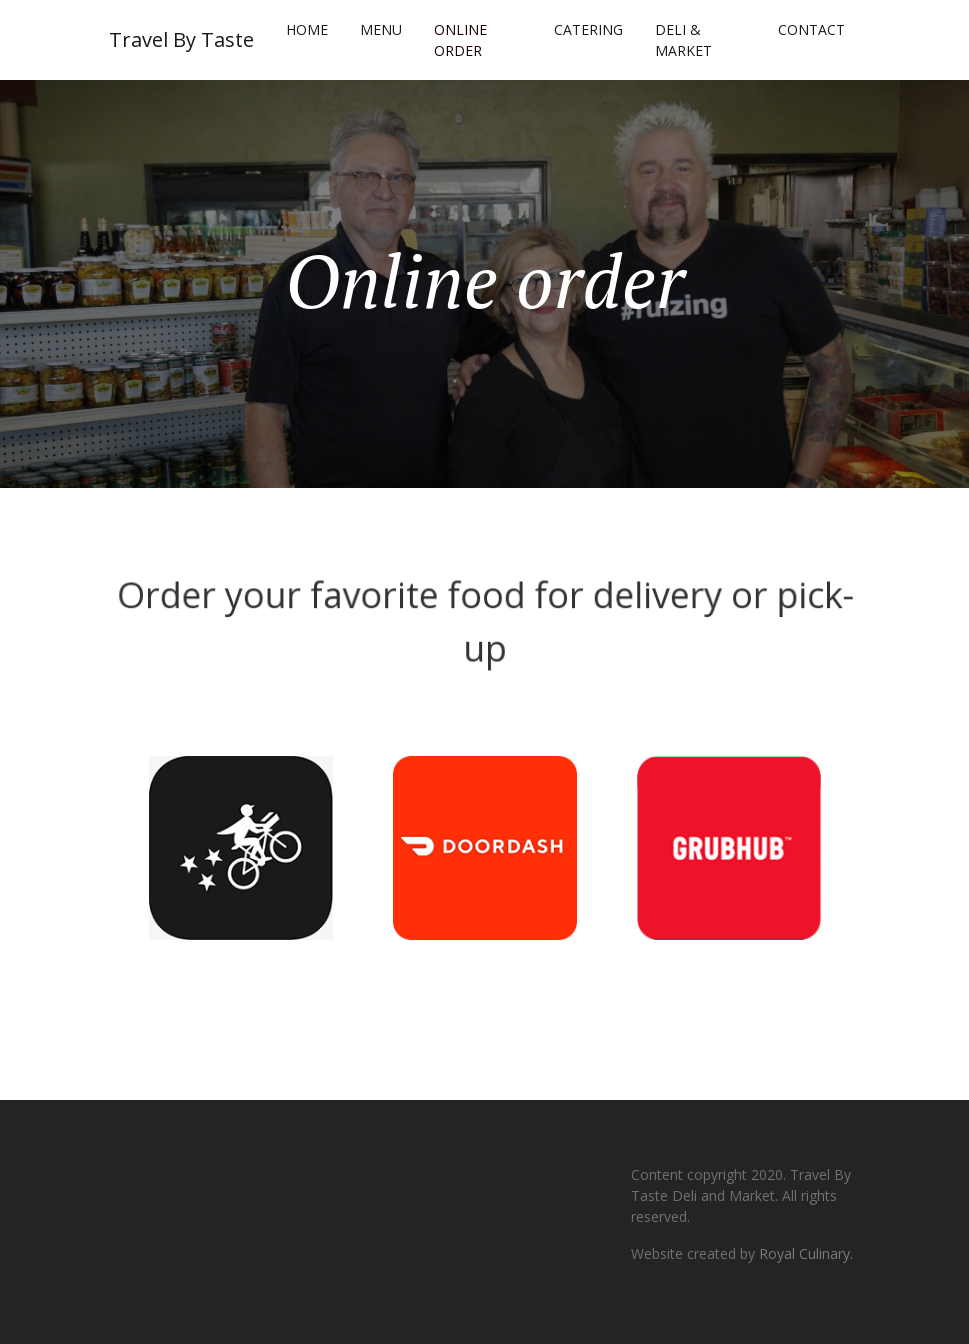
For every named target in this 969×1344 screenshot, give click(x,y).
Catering (588, 29)
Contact (811, 29)
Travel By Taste (181, 39)
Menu (381, 29)
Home (307, 29)
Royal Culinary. (806, 1253)
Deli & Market (683, 40)
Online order (460, 40)
